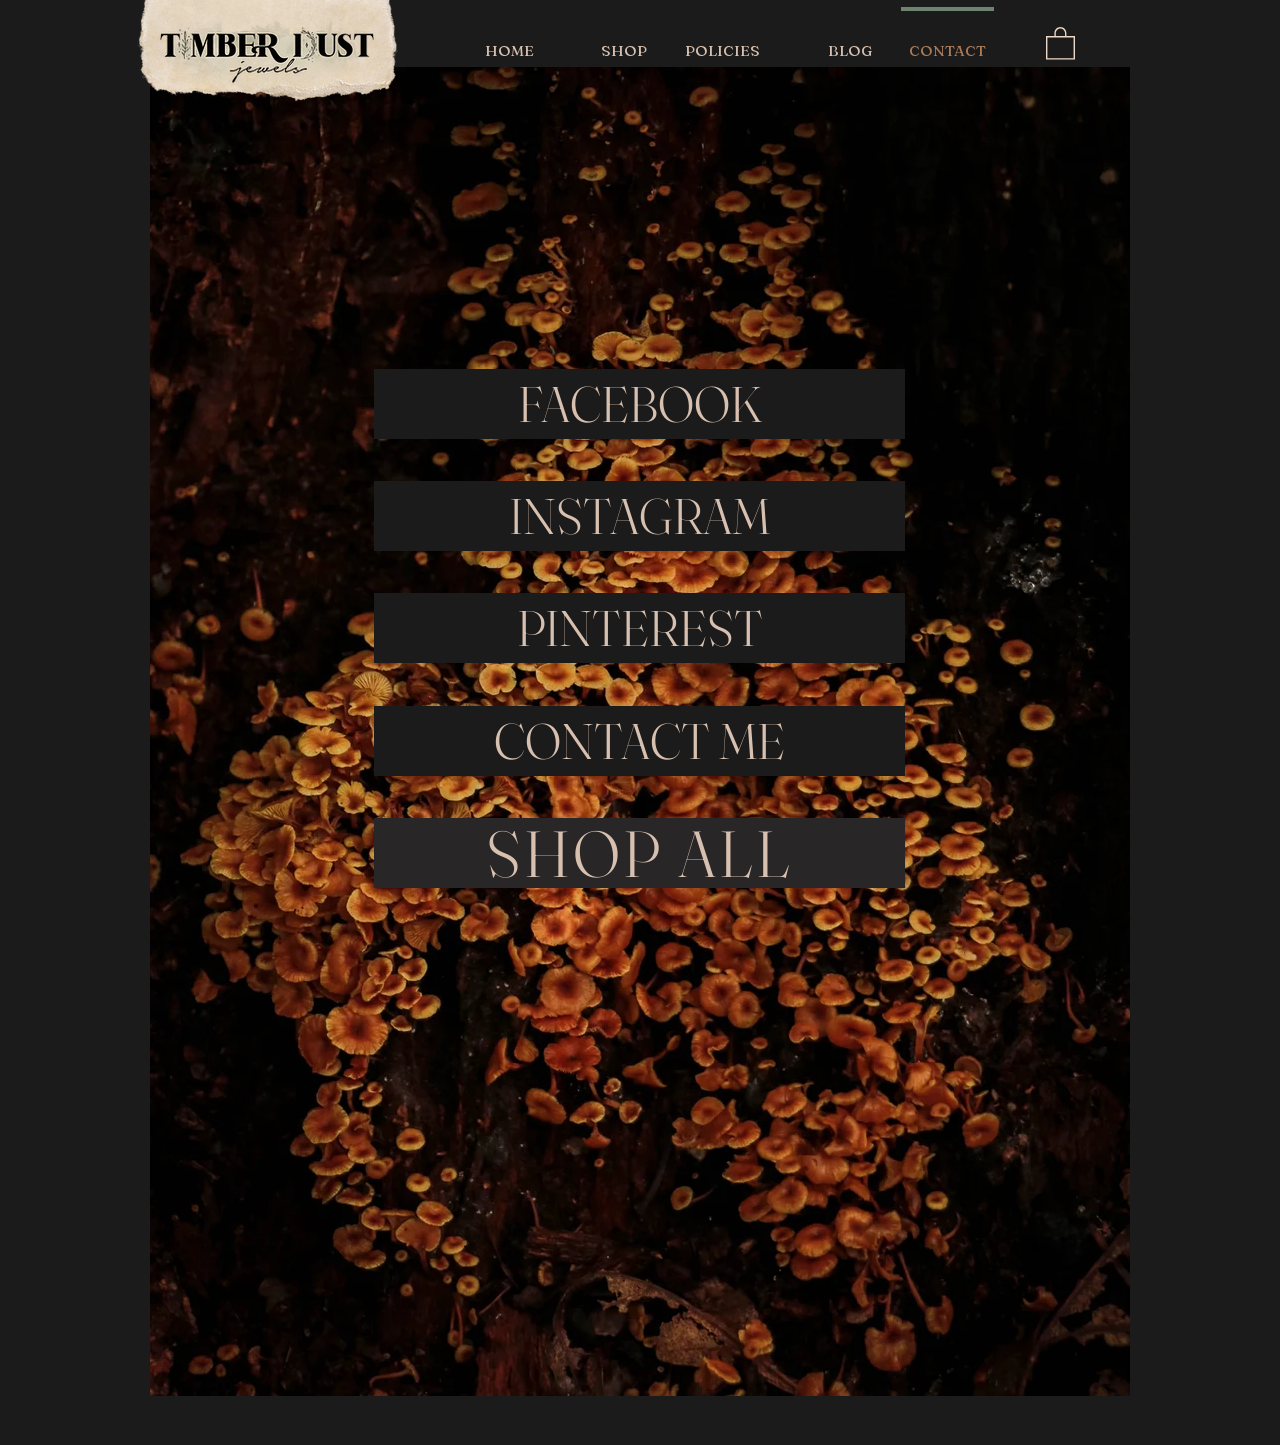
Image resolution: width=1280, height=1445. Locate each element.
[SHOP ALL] (639, 853)
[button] (1060, 42)
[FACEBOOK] (639, 404)
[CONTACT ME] (639, 741)
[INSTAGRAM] (639, 516)
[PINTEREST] (639, 628)
